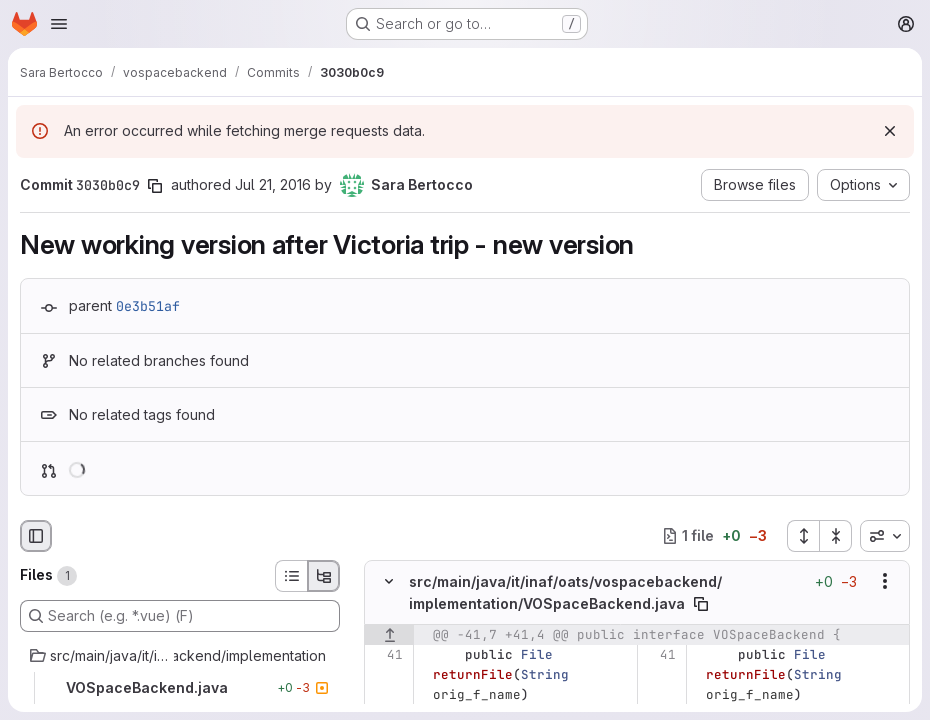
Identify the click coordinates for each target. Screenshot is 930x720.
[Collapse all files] (836, 536)
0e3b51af (148, 306)
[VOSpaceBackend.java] (180, 688)
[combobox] (885, 536)
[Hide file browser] (36, 536)
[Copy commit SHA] (155, 186)
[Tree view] (324, 576)
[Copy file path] (701, 604)
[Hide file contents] (389, 581)
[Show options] (885, 581)
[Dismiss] (890, 131)
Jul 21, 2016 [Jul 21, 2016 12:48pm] (273, 184)
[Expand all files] (803, 536)
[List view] (291, 576)
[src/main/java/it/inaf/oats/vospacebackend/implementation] (180, 656)
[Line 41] (386, 655)
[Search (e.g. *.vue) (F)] (180, 616)
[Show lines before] (389, 635)
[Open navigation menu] (59, 24)
